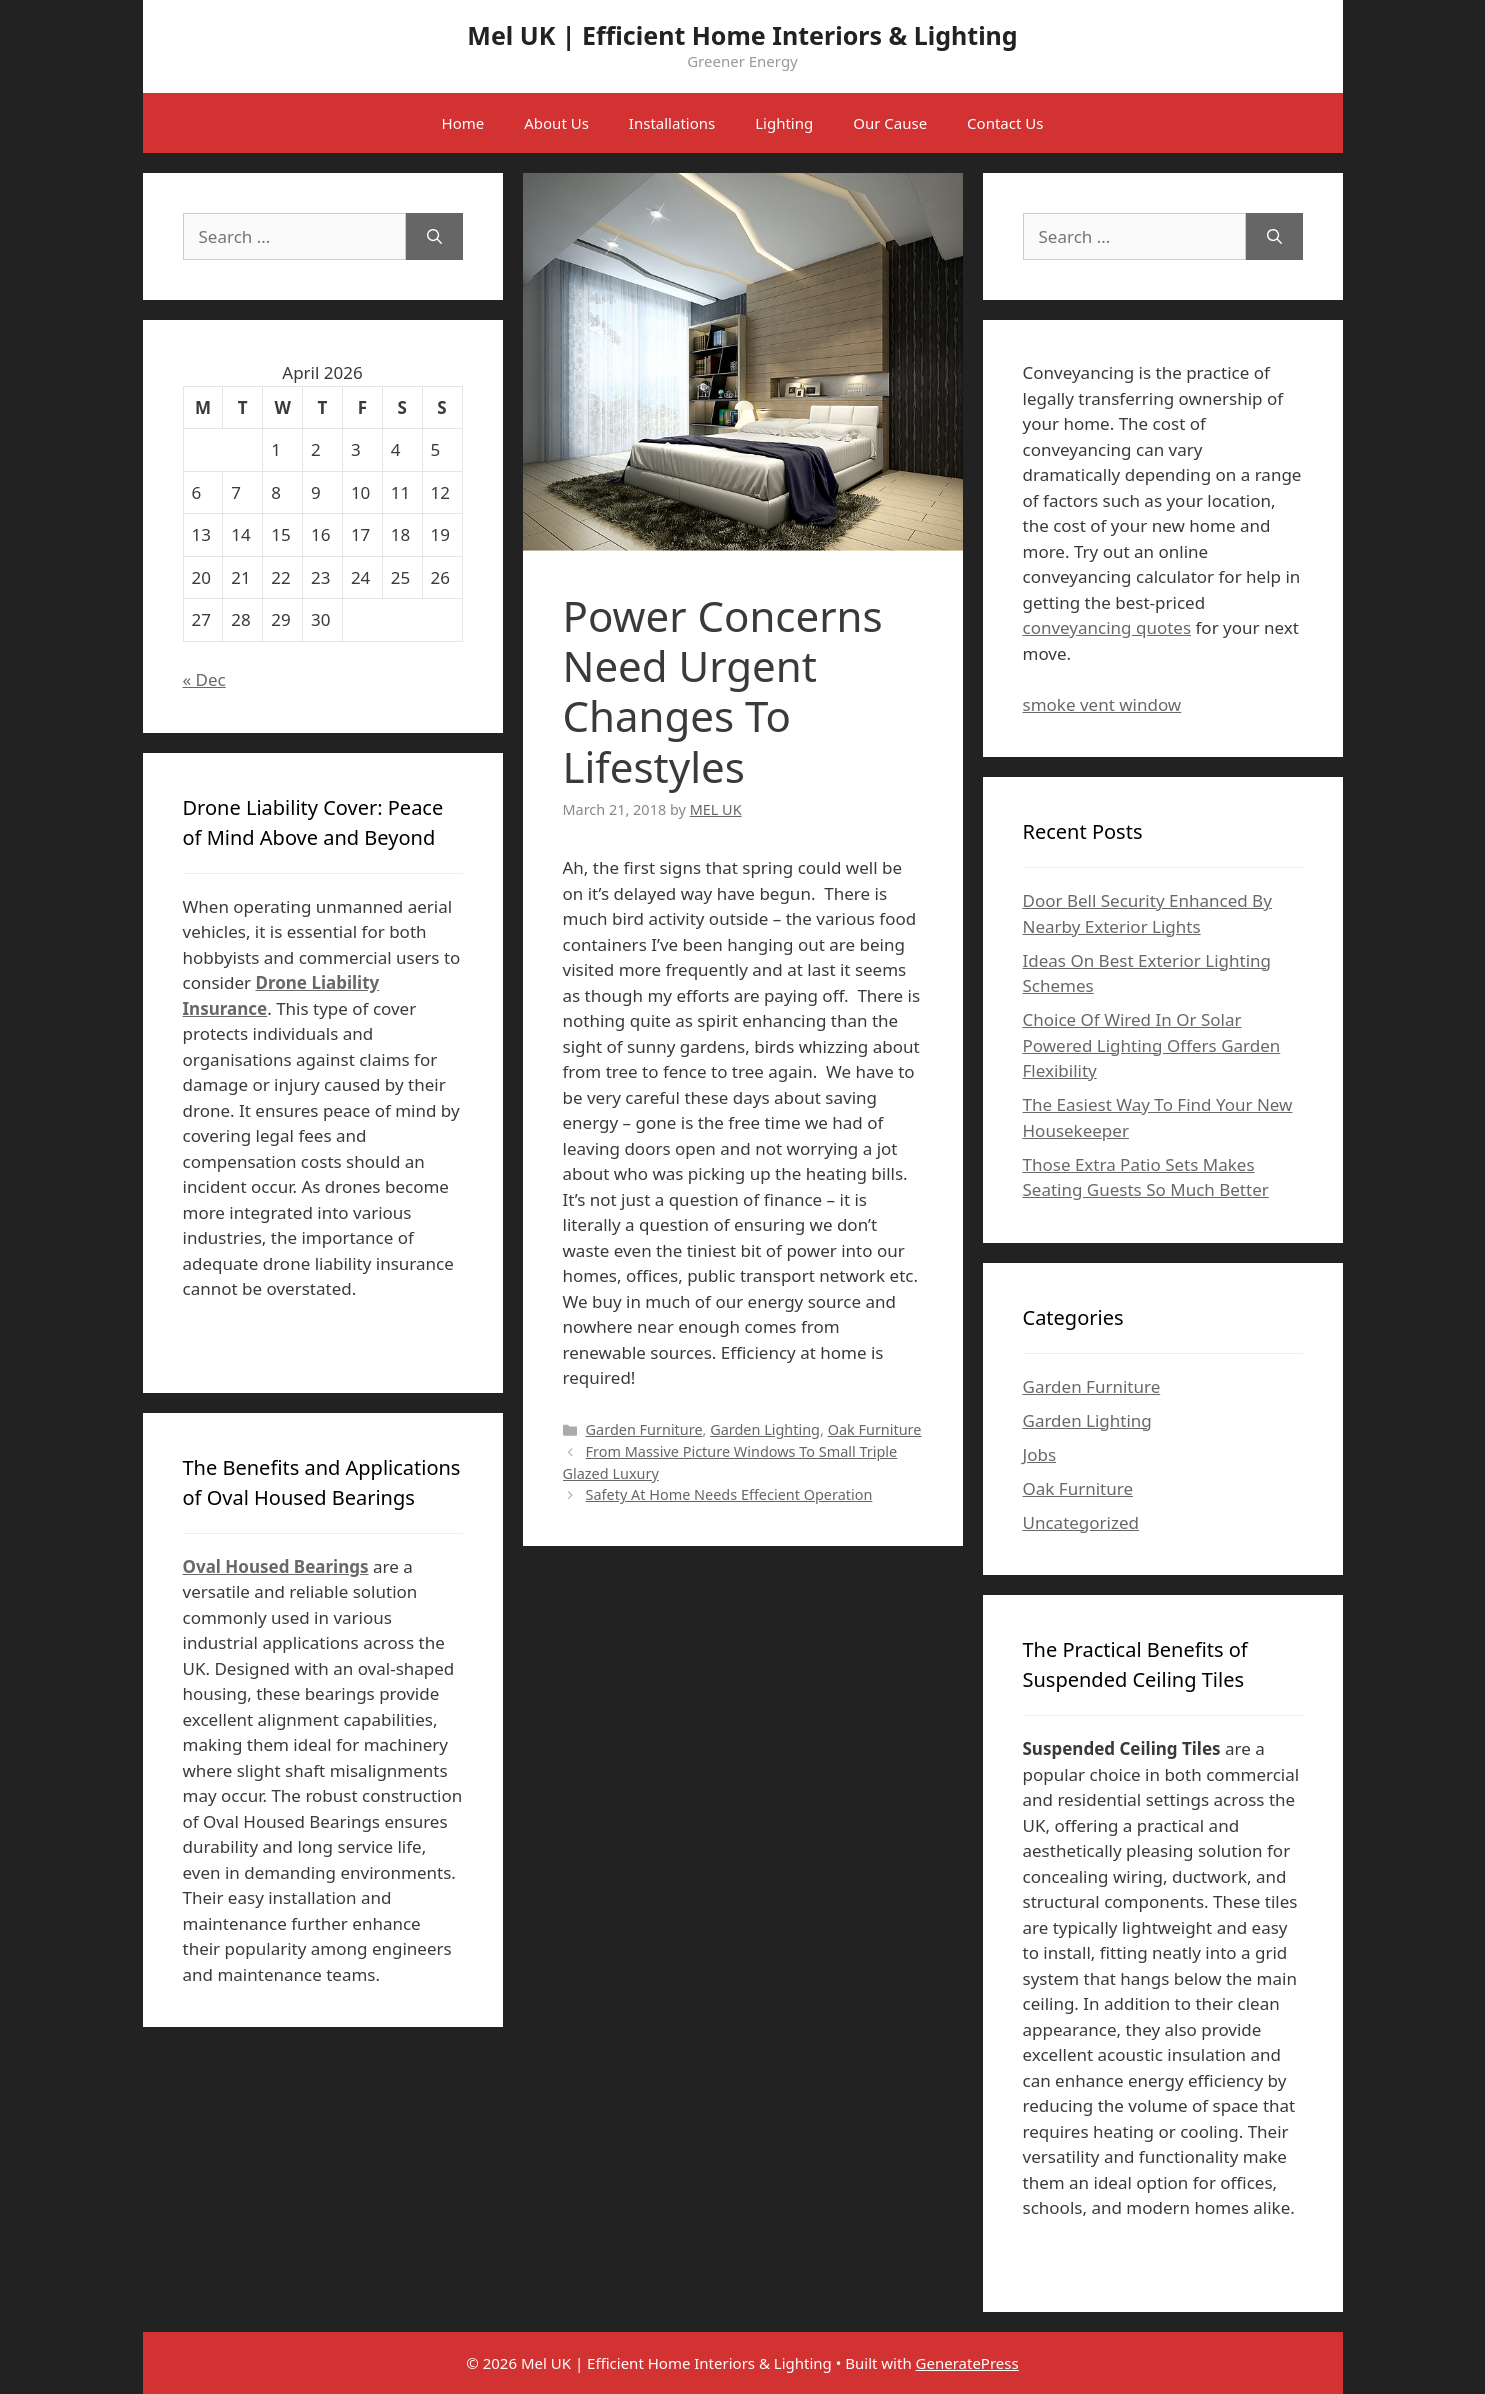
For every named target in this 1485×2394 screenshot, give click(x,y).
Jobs (1040, 1454)
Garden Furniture (644, 1429)
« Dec (204, 679)
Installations (672, 123)
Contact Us (1005, 123)
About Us (556, 123)
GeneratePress (967, 2363)
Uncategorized (1081, 1522)
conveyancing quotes (1107, 627)
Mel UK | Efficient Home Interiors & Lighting (742, 35)
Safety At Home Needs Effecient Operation (729, 1494)
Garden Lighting (765, 1429)
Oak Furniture (875, 1429)
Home (463, 123)
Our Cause (890, 123)
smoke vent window (1102, 704)
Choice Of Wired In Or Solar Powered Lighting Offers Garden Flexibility (1152, 1045)
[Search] (434, 237)
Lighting (784, 123)
